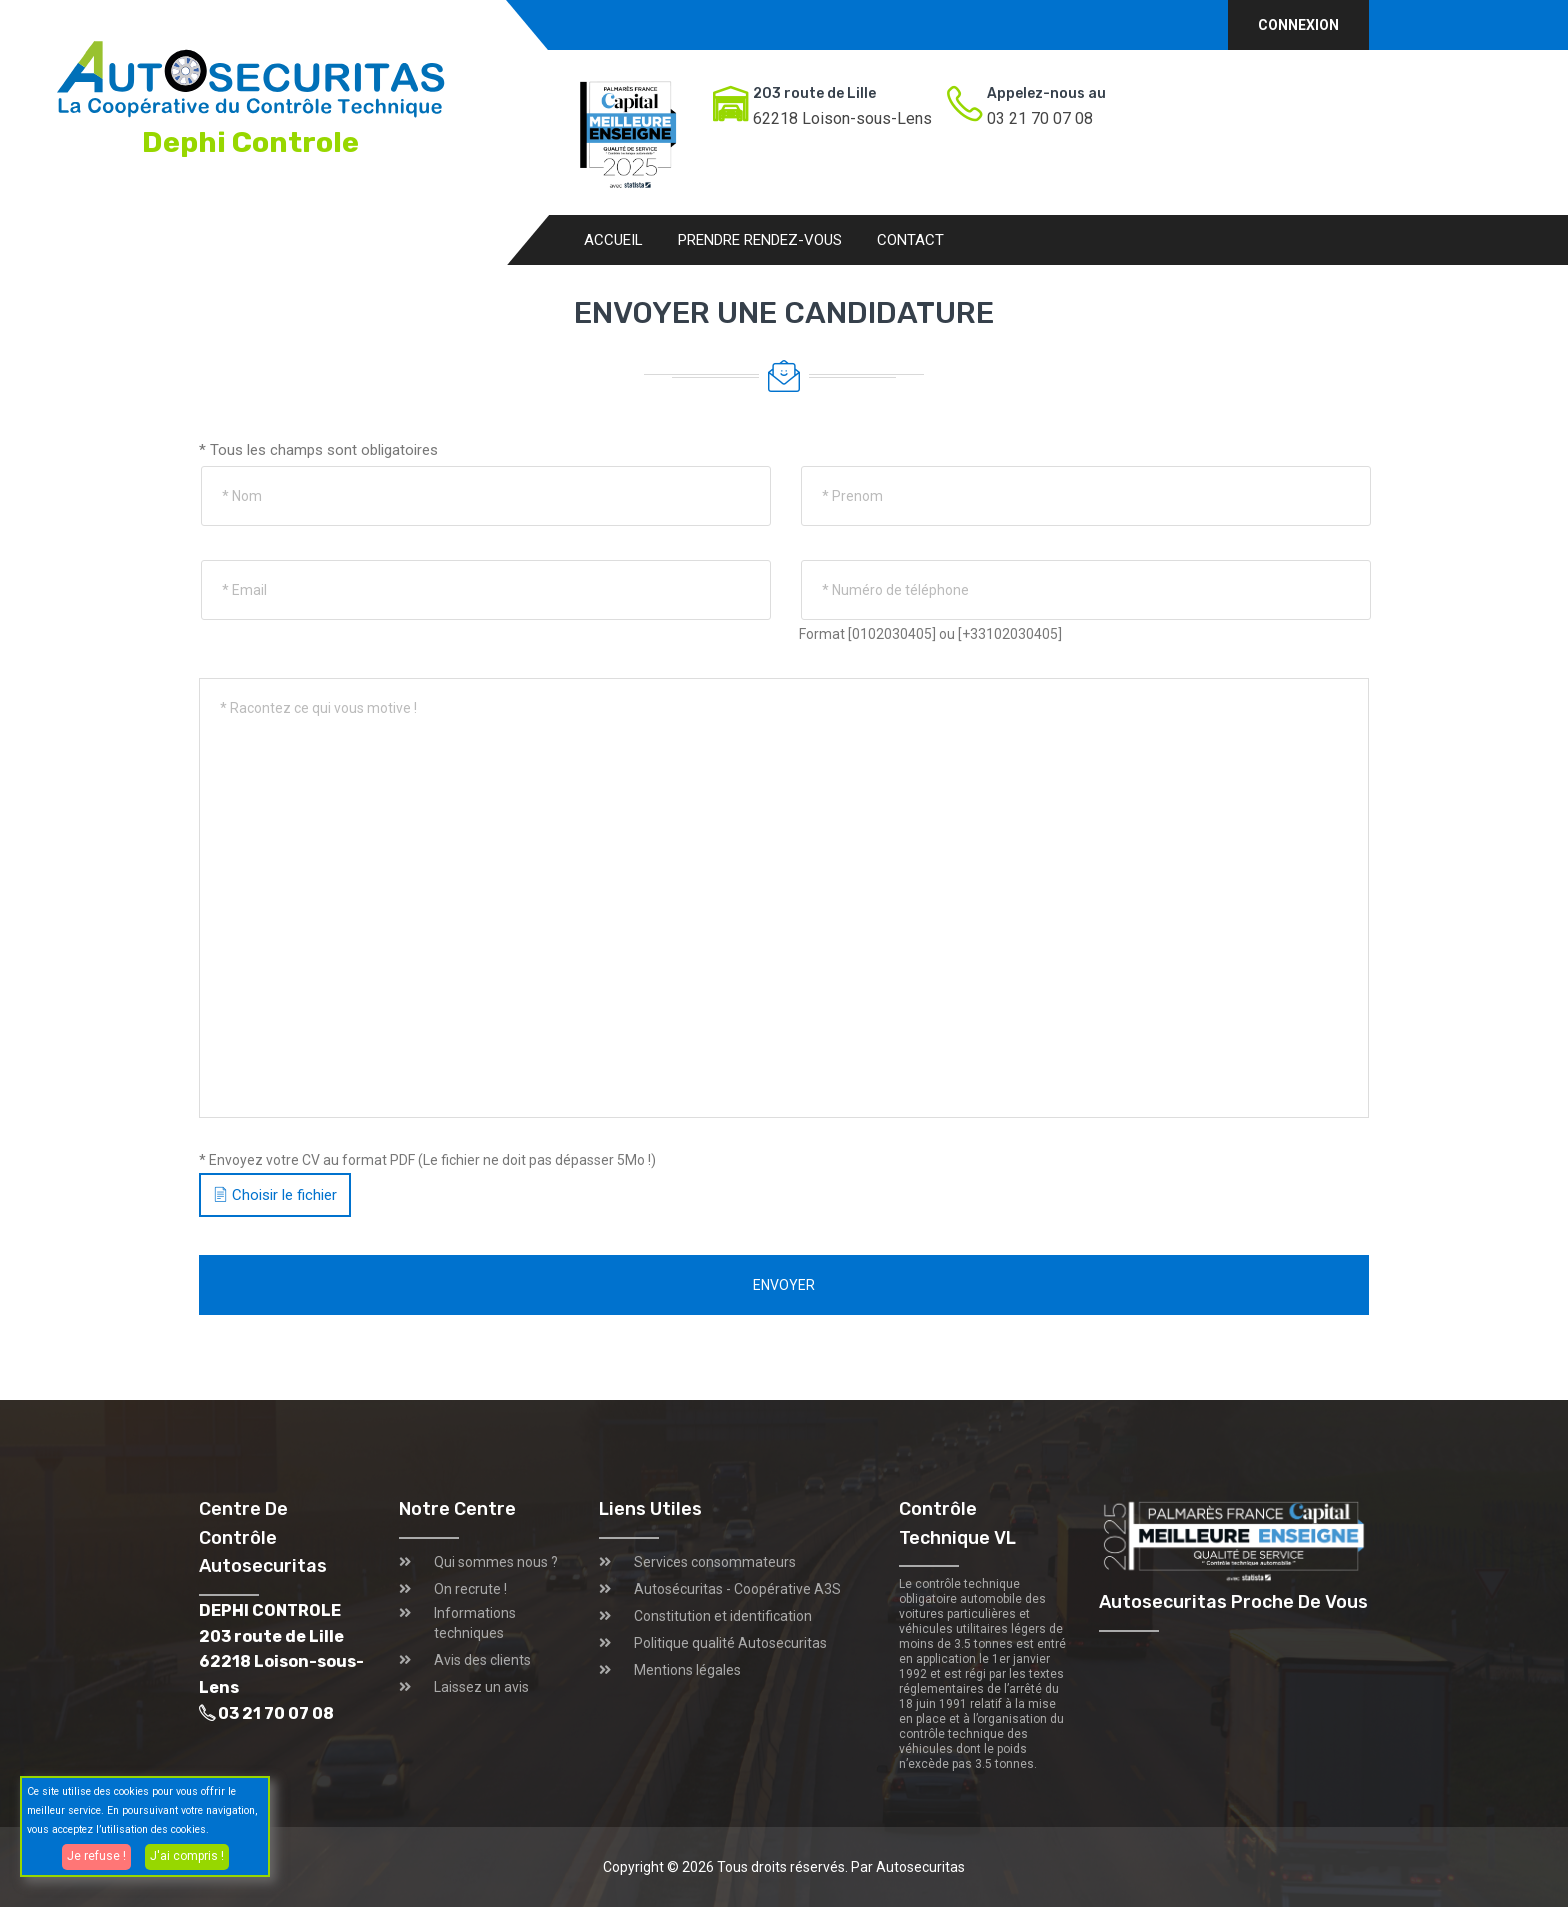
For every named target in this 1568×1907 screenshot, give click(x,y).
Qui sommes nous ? (496, 1562)
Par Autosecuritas (908, 1867)
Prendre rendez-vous (760, 240)
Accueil (613, 240)
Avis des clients (482, 1660)
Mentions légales (687, 1670)
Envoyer (784, 1285)
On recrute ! (470, 1589)
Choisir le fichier (275, 1195)
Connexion (1298, 25)
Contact (910, 240)
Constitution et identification (723, 1616)
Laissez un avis (481, 1687)
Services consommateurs (715, 1562)
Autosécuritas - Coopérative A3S (737, 1589)
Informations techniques (475, 1623)
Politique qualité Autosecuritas (730, 1643)
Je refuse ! (96, 1856)
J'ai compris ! (187, 1856)
